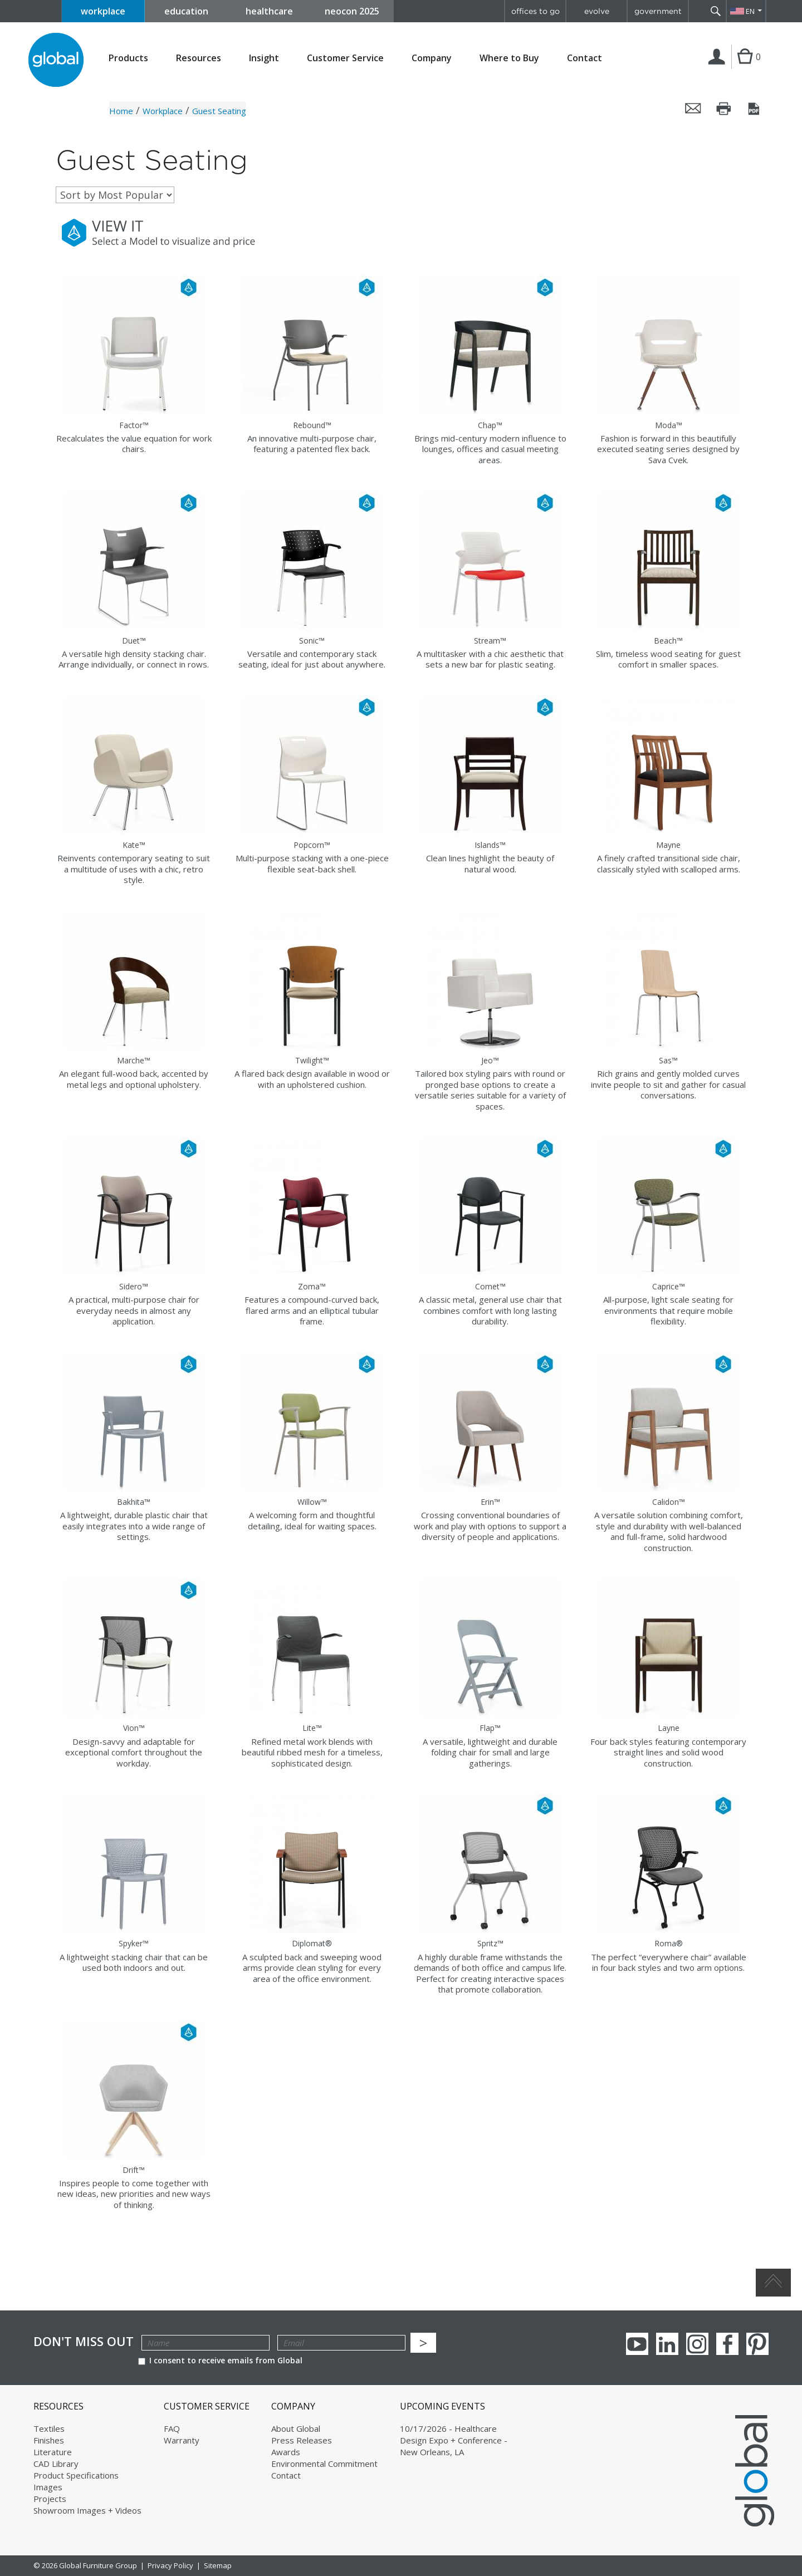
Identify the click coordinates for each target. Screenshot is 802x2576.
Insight (264, 58)
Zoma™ (312, 1286)
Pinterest (757, 2344)
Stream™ (490, 640)
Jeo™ (490, 1060)
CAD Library (56, 2463)
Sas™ (668, 1060)
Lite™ (312, 1728)
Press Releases (301, 2440)
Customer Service (345, 58)
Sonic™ (312, 640)
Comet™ (490, 1286)
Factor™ (134, 425)
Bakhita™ (133, 1501)
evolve (596, 11)
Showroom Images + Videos (87, 2510)
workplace (103, 11)
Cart (745, 68)
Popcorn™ (312, 845)
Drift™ (134, 2170)
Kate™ (134, 845)
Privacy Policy (170, 2565)
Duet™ (134, 640)
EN (750, 11)
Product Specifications (76, 2475)
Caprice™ (668, 1286)
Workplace (163, 110)
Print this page (724, 108)
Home (121, 110)
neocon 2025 (352, 11)
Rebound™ (312, 425)
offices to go (535, 11)
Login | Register (719, 68)
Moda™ (668, 425)
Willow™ (312, 1501)
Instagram (697, 2344)
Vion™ (134, 1728)
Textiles (49, 2428)
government (658, 11)
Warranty (181, 2440)
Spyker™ (134, 1943)
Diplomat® (312, 1943)
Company (432, 58)
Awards (285, 2451)
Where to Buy (509, 58)
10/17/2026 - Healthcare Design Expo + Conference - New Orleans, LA (453, 2440)
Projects (49, 2498)
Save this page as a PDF (754, 108)
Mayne (668, 845)
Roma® (668, 1943)
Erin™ (490, 1501)
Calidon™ (668, 1501)
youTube (637, 2344)
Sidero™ (133, 1286)
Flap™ (490, 1728)
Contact (584, 58)
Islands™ (490, 845)
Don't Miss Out (83, 2341)
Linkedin (667, 2344)
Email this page (693, 108)
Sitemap (218, 2565)
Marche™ (133, 1060)
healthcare (269, 11)
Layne (668, 1728)
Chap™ (490, 425)
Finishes (48, 2440)
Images (47, 2486)
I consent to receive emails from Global (220, 2360)
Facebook (727, 2344)
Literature (52, 2451)
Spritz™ (490, 1943)
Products (128, 58)
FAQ (172, 2428)
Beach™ (668, 640)
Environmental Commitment (324, 2463)
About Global (295, 2428)
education (186, 11)
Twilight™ (312, 1060)
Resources (198, 58)
